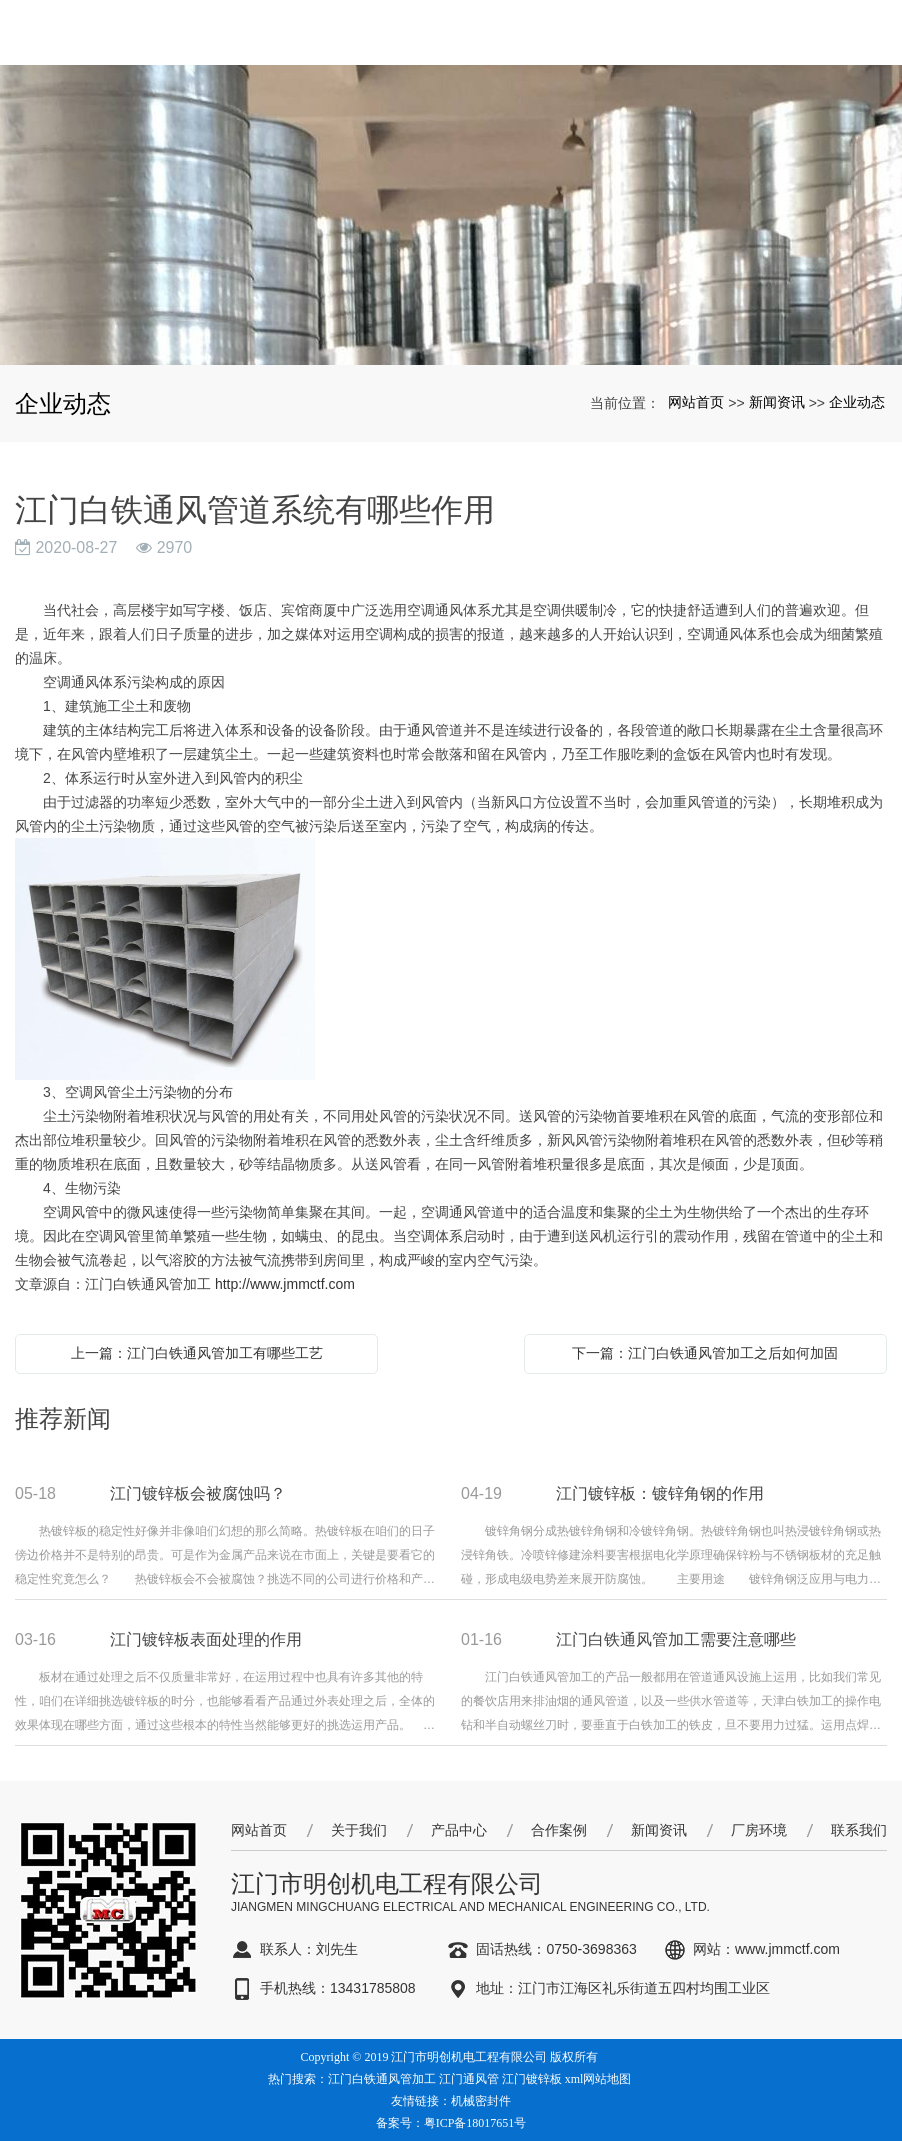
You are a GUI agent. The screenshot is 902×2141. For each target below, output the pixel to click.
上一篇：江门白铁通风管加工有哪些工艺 (197, 1353)
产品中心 (459, 1830)
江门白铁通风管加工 (382, 2079)
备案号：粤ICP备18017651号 (451, 2123)
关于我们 (359, 1830)
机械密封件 (481, 2101)
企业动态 (857, 402)
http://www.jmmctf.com (285, 1284)
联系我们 (859, 1830)
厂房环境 (759, 1830)
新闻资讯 (777, 402)
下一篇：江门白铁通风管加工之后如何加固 (705, 1353)
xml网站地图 (598, 2079)
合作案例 (559, 1830)
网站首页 (696, 402)
